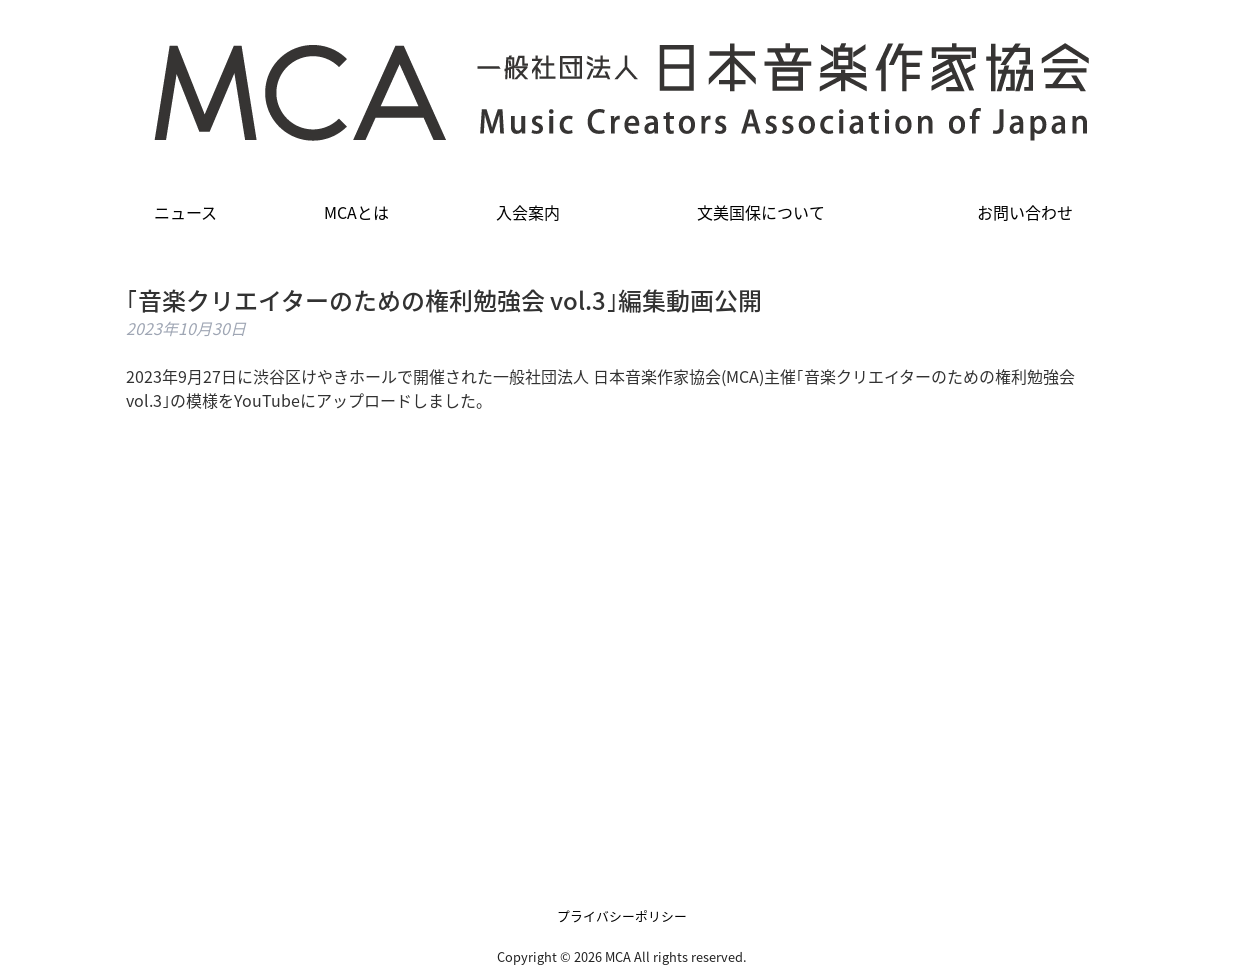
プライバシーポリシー (622, 915)
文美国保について (761, 212)
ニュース (185, 212)
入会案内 (528, 212)
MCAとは (356, 212)
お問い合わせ (1025, 212)
